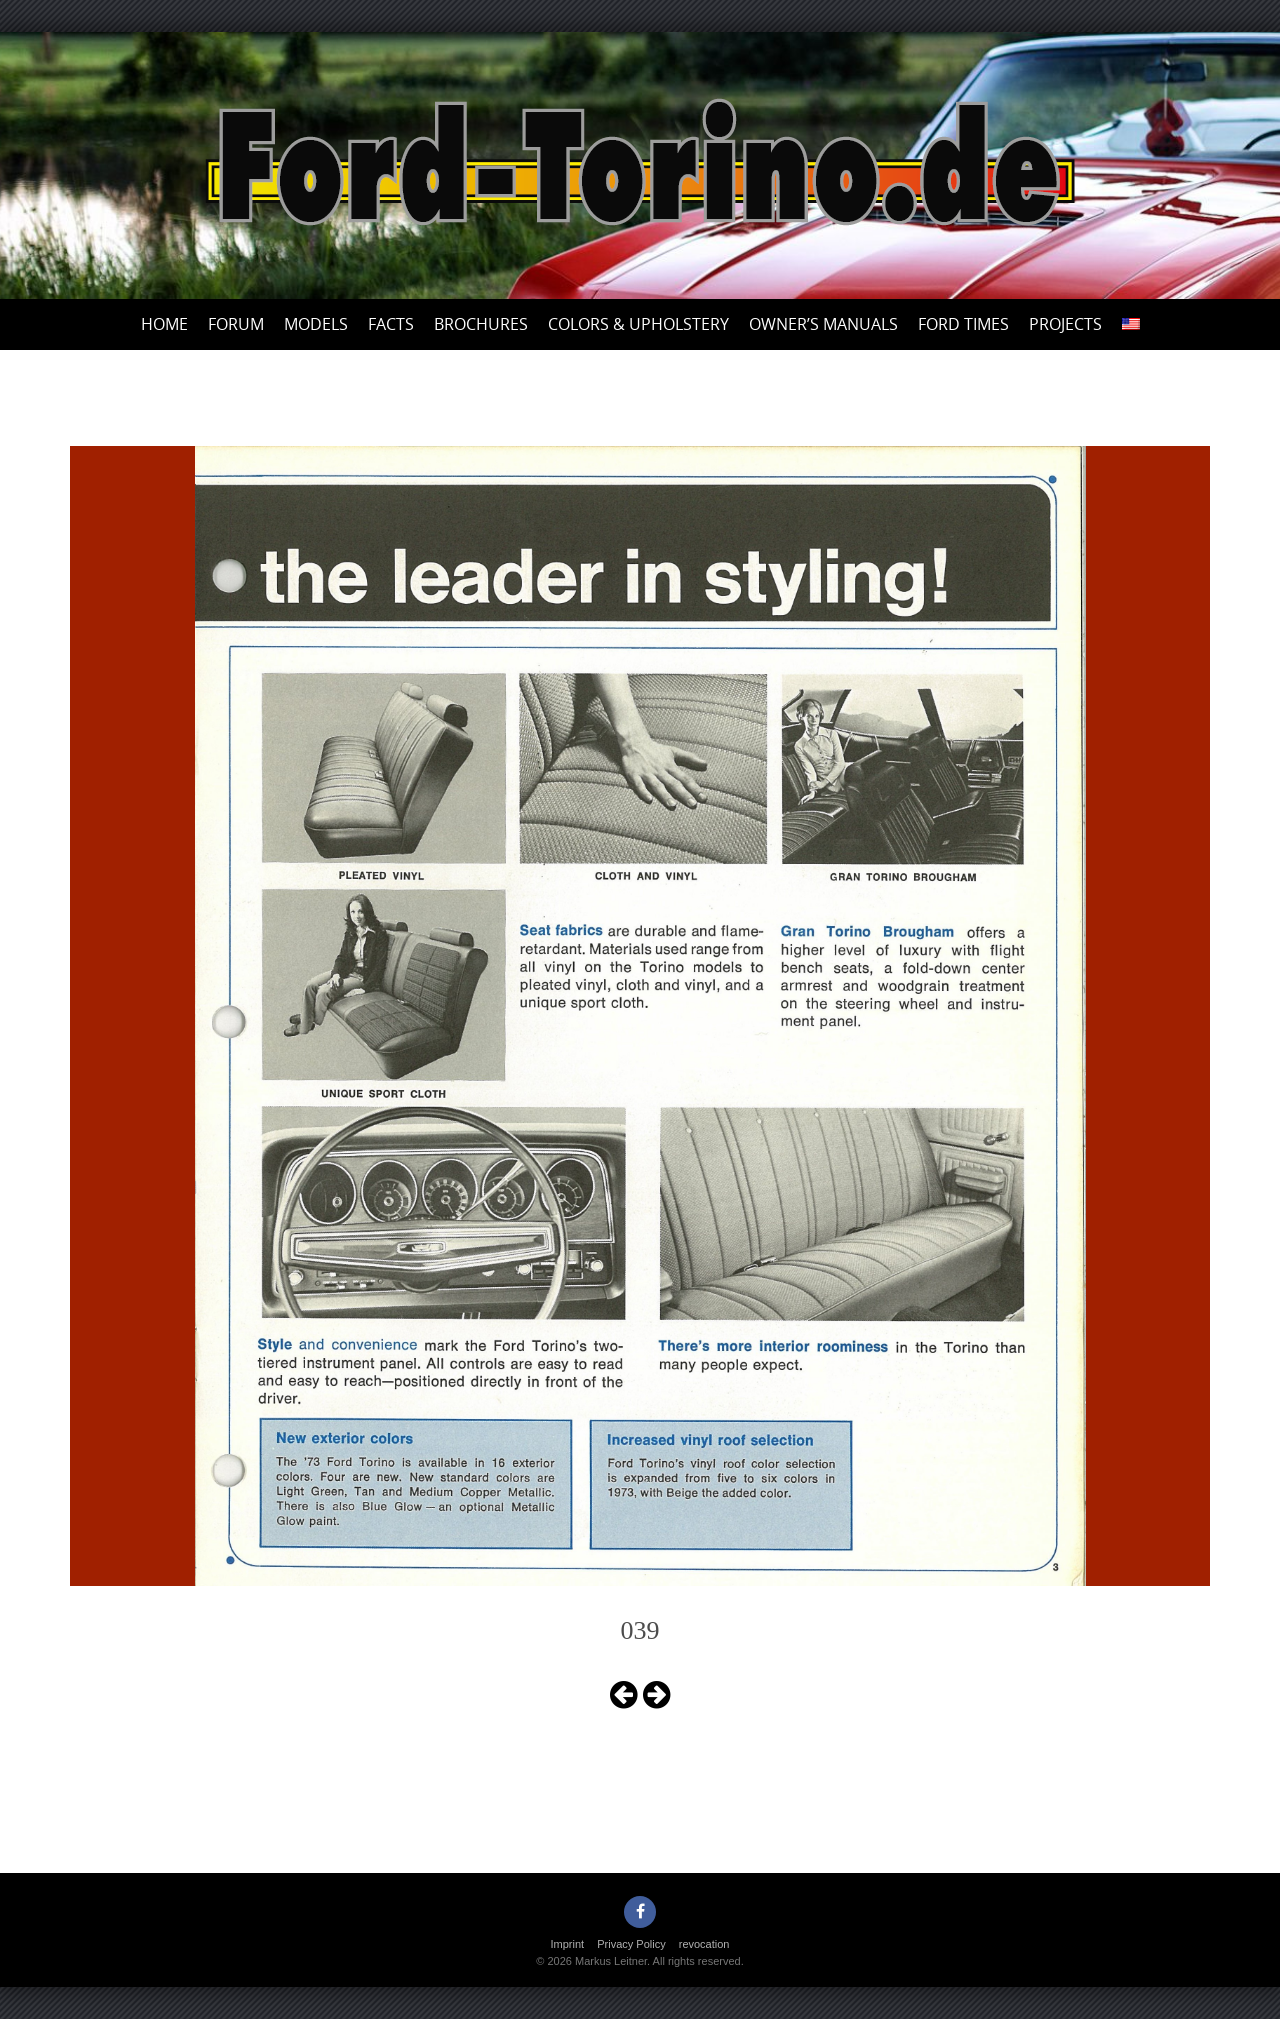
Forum (236, 324)
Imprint (568, 1944)
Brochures (481, 324)
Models (316, 324)
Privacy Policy (631, 1944)
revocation (704, 1944)
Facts (391, 324)
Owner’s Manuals (823, 324)
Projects (1065, 324)
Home (164, 324)
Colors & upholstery (638, 324)
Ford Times (963, 324)
